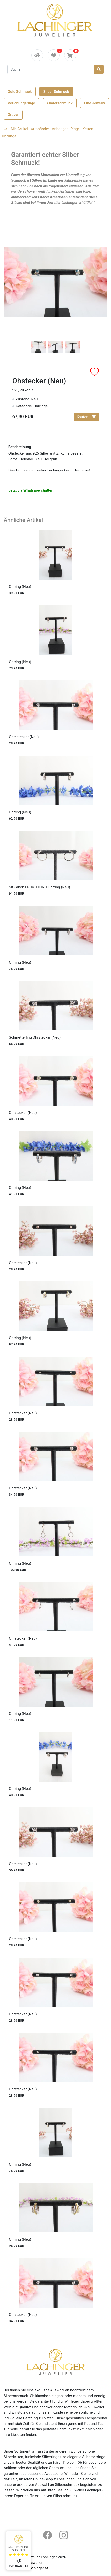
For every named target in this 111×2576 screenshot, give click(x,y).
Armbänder (40, 129)
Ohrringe (9, 136)
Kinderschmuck (60, 103)
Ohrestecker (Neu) (24, 737)
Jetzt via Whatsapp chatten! (31, 490)
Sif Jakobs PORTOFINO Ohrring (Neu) (39, 887)
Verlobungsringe (21, 103)
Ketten (87, 129)
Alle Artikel (19, 129)
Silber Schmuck (56, 91)
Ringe (75, 129)
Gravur (13, 115)
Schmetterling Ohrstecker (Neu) (35, 1037)
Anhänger (60, 129)
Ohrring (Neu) (20, 586)
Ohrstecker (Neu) (23, 1112)
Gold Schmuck (20, 91)
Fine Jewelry (94, 103)
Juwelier (36, 2562)
